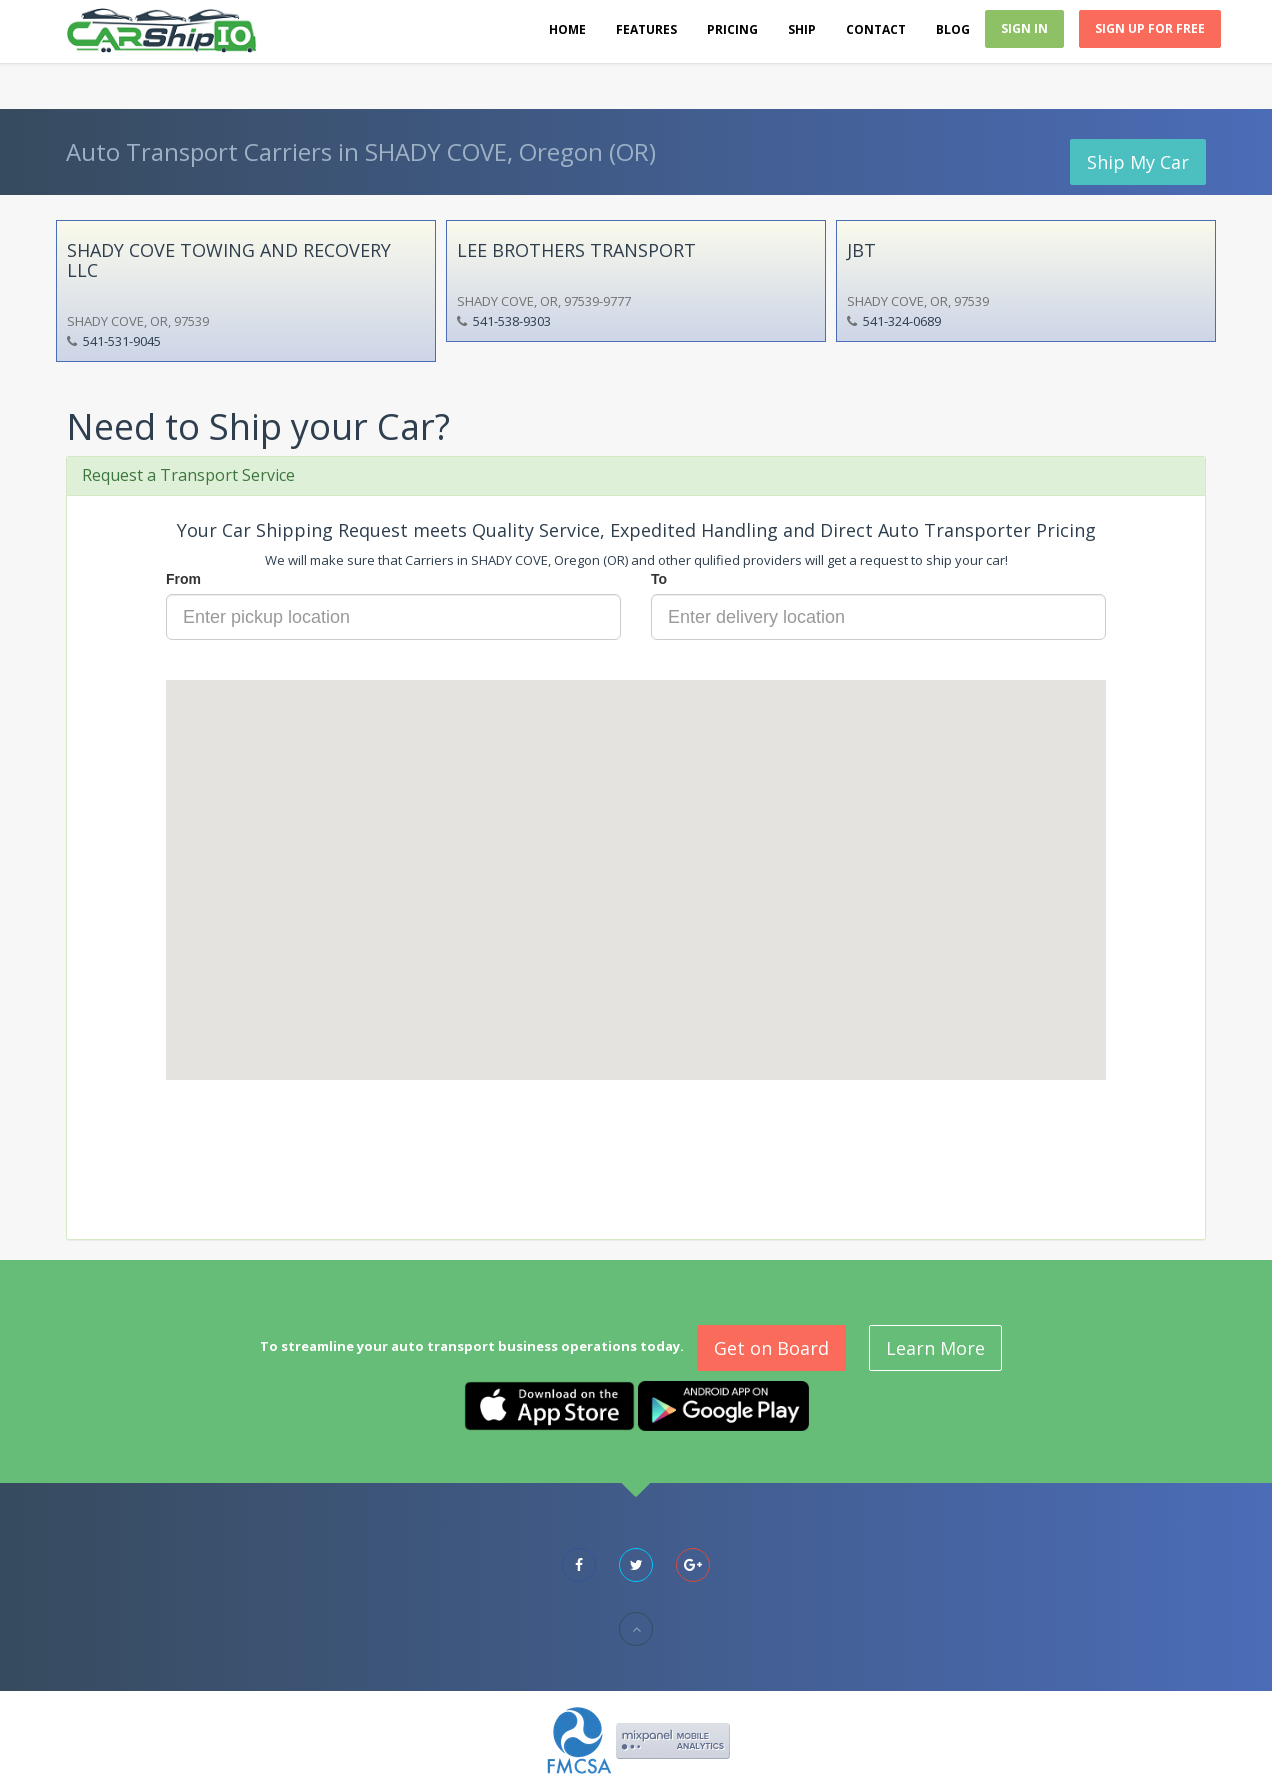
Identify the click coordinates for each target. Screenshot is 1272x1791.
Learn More (935, 1348)
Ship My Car (1138, 162)
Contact (876, 29)
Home (567, 29)
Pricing (732, 29)
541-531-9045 (122, 341)
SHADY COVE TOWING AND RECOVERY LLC (229, 260)
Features (646, 29)
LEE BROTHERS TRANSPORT (576, 250)
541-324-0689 (902, 321)
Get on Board (771, 1348)
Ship (802, 29)
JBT (861, 250)
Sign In (1024, 28)
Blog (953, 29)
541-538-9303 (512, 321)
